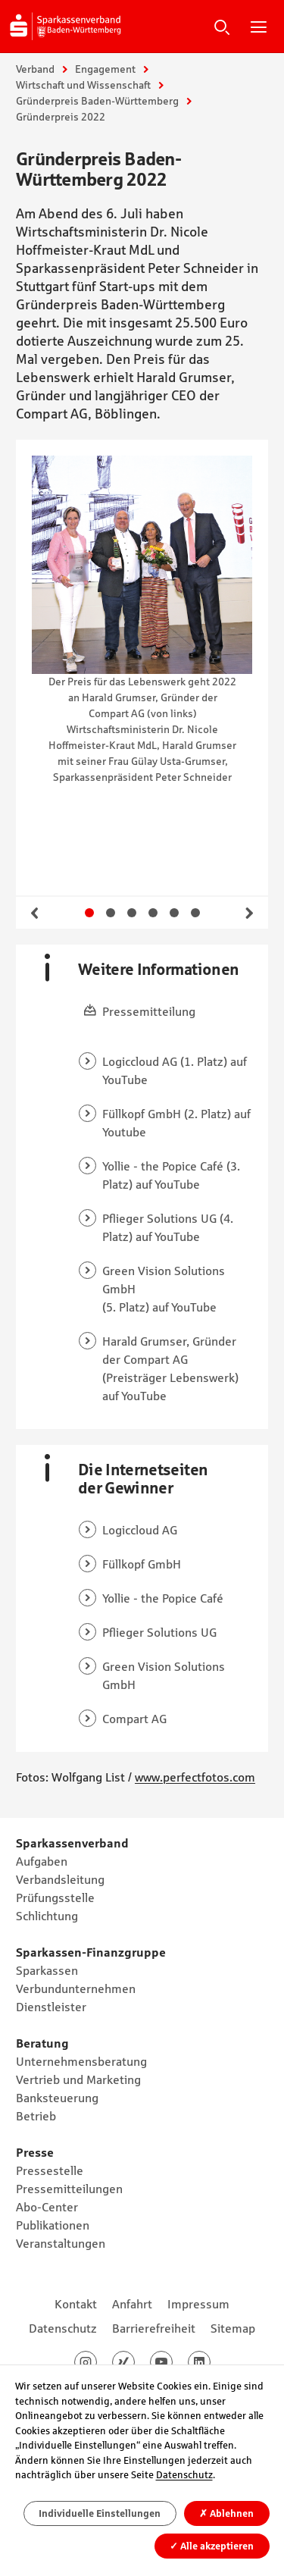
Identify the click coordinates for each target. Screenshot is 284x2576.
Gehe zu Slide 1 (89, 912)
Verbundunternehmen (76, 1988)
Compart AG (134, 1718)
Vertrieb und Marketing (78, 2079)
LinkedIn (210, 2362)
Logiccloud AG (139, 1530)
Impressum (198, 2304)
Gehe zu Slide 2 (110, 912)
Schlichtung (47, 1916)
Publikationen (52, 2225)
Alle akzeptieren (212, 2545)
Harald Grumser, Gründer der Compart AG (169, 1350)
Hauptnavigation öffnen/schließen (258, 26)
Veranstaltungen (60, 2243)
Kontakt (76, 2304)
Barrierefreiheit (153, 2328)
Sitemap (233, 2328)
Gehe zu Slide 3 (131, 912)
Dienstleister (51, 2006)
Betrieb (36, 2116)
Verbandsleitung (60, 1879)
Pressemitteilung (148, 1011)
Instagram (96, 2362)
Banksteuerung (57, 2097)
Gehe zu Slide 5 (174, 912)
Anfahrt (132, 2304)
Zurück (35, 913)
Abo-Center (47, 2207)
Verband (35, 69)
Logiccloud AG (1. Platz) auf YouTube (174, 1070)
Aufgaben (41, 1861)
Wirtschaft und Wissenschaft (83, 85)
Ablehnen (226, 2513)
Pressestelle (49, 2170)
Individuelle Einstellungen (100, 2513)
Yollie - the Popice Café (162, 1166)
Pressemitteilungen (69, 2188)
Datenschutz (63, 2328)
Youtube (172, 2362)
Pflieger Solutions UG (159, 1218)
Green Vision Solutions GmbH (163, 1280)
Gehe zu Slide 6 (195, 912)
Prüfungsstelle (55, 1897)
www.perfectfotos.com (195, 1777)
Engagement (105, 69)
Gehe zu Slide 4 (153, 912)
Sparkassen (47, 1970)
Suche (222, 26)
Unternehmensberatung (81, 2061)
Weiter (249, 913)
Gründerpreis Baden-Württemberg (97, 101)
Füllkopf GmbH (141, 1113)
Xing (134, 2362)
